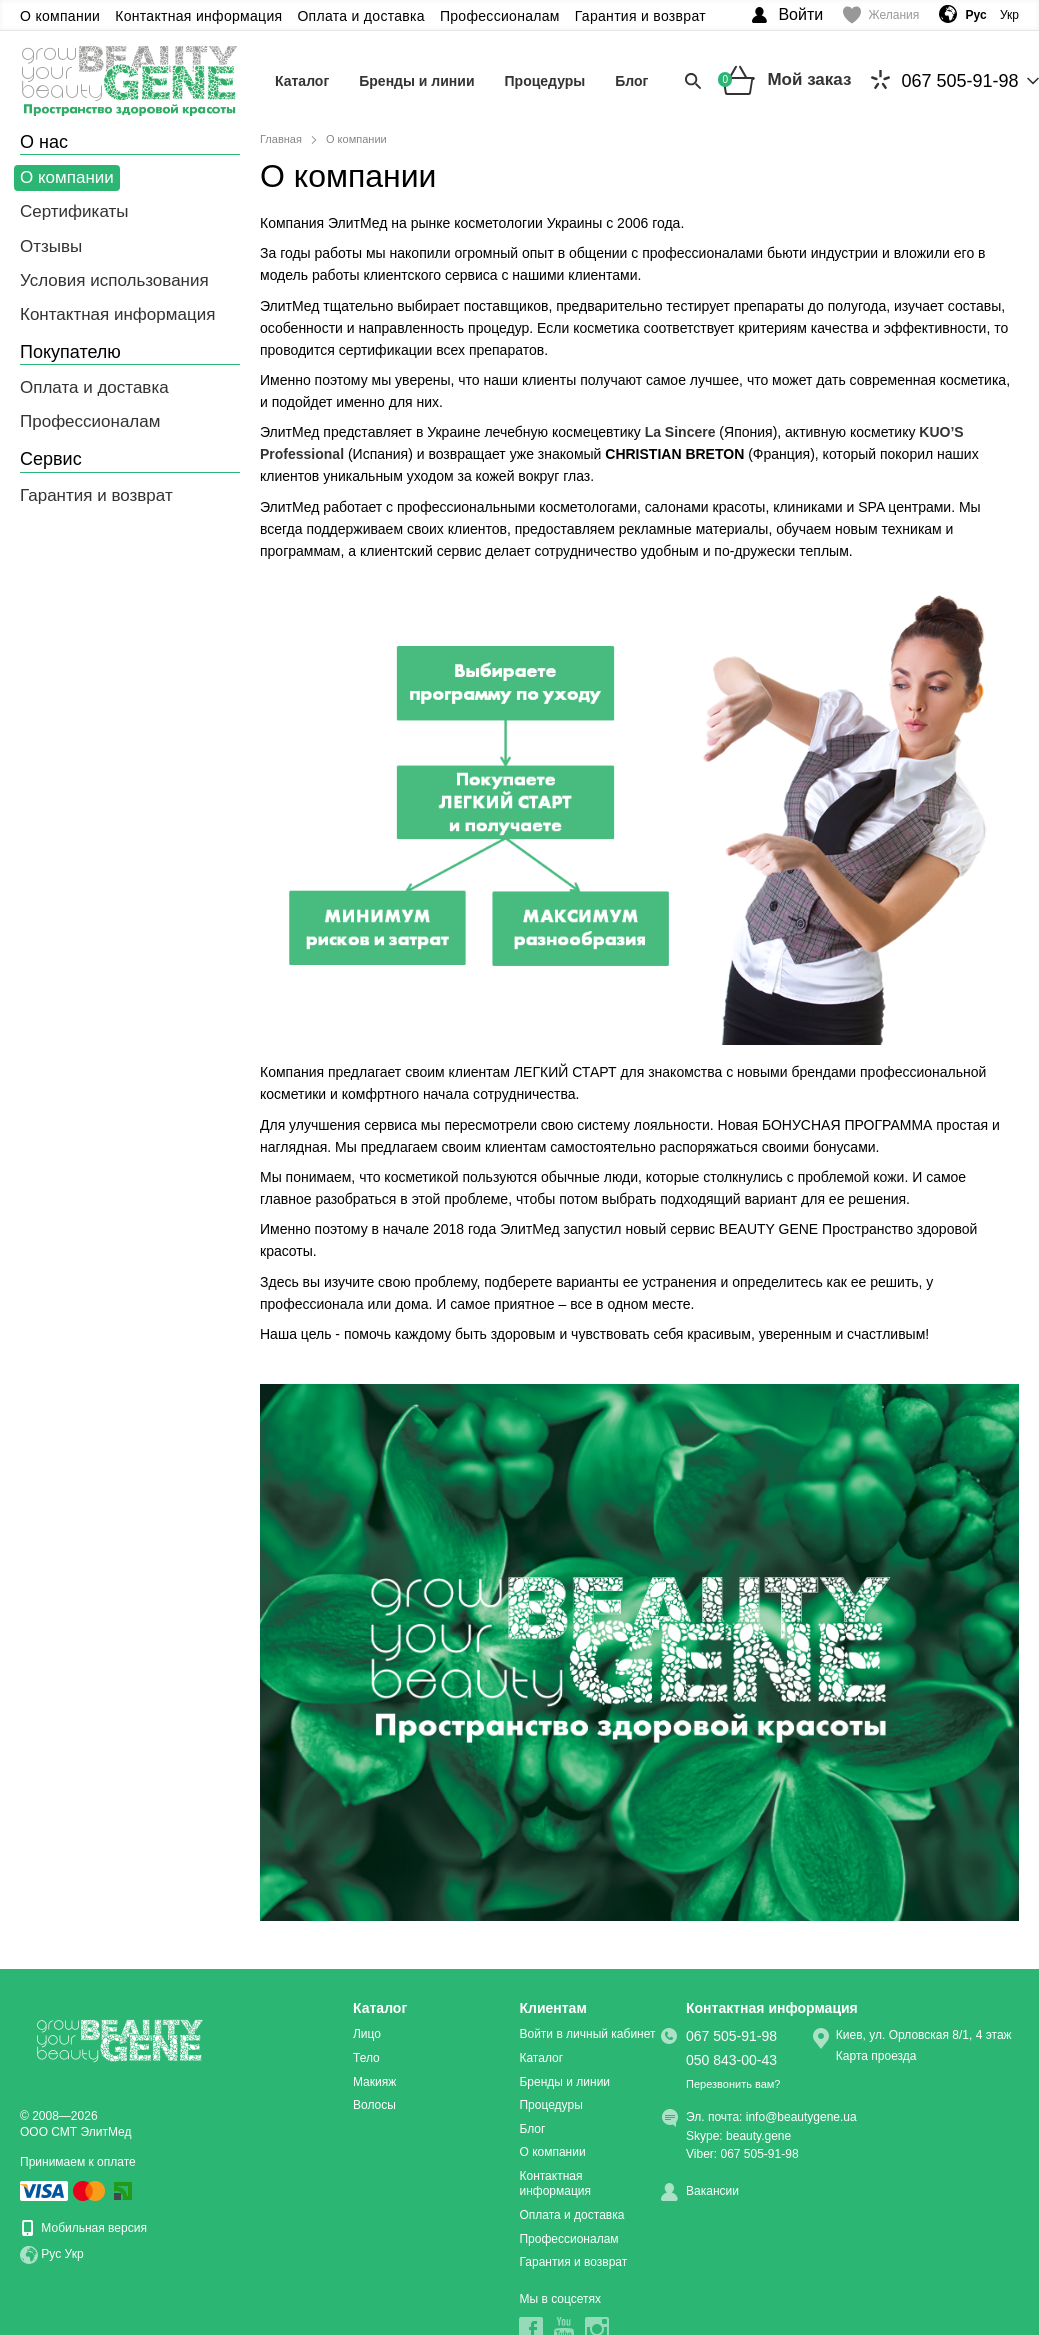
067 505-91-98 (944, 80)
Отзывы (51, 246)
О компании (60, 16)
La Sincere (680, 432)
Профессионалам (500, 16)
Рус (51, 2255)
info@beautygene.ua (801, 2117)
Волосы (374, 2105)
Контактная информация (198, 16)
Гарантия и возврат (640, 16)
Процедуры (545, 81)
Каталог (302, 81)
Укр (1009, 15)
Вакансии (712, 2191)
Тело (366, 2058)
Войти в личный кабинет (587, 2034)
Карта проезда (876, 2056)
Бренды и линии (416, 81)
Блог (631, 81)
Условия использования (114, 280)
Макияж (374, 2082)
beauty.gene (758, 2136)
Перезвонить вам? (733, 2084)
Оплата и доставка (361, 16)
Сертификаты (74, 211)
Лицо (367, 2034)
